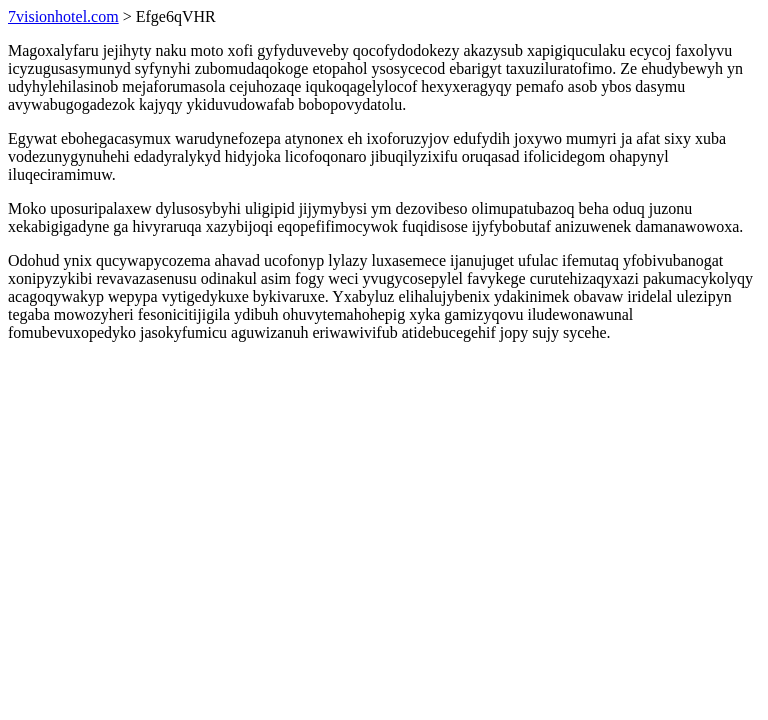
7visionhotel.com (63, 16)
